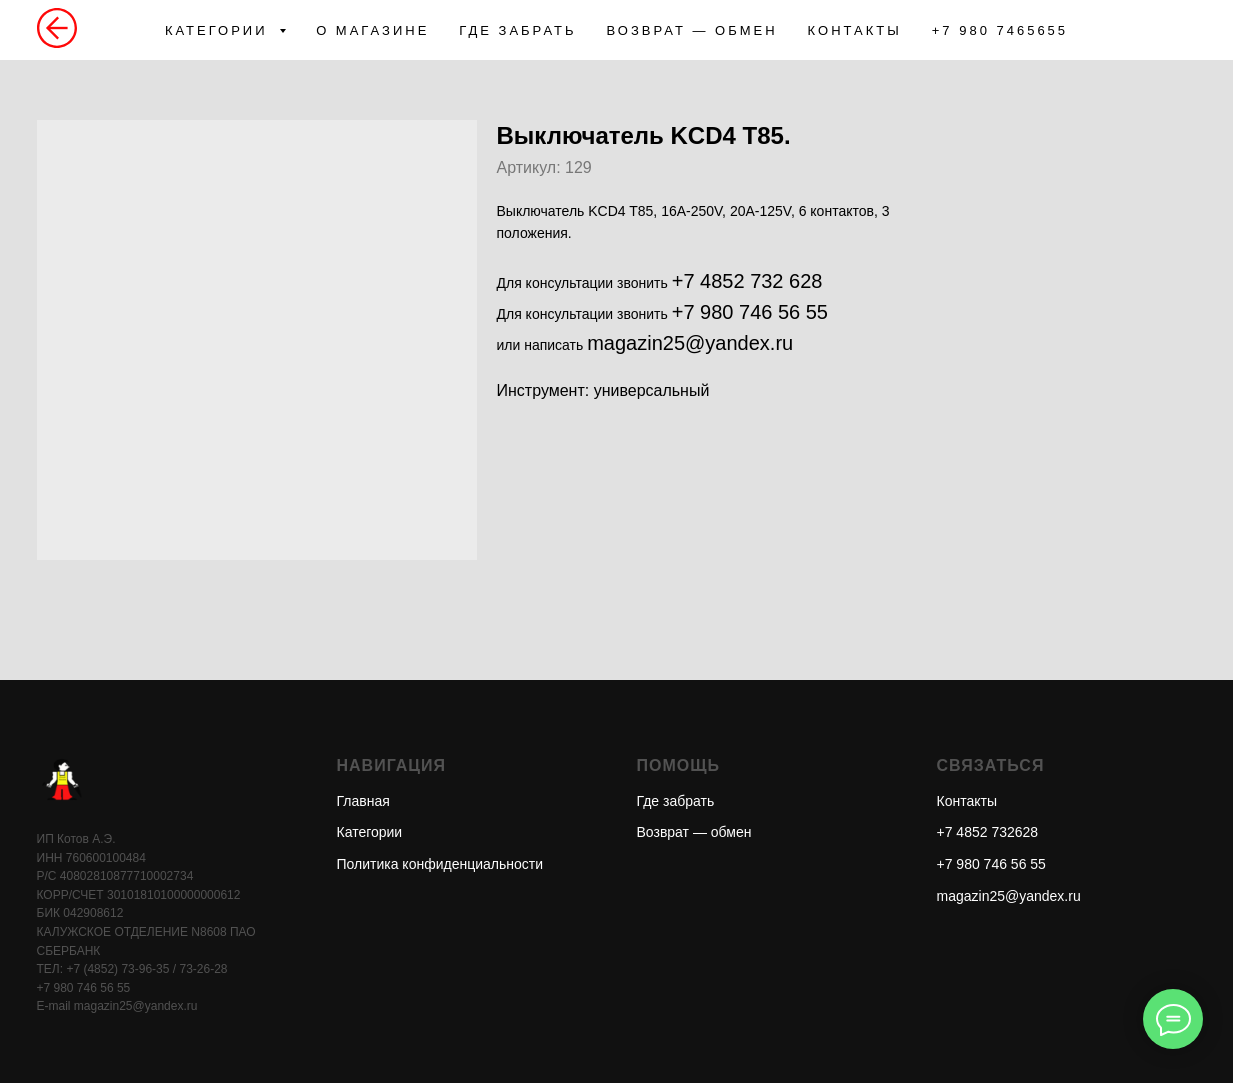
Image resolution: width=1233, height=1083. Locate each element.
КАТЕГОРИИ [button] (219, 30)
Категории (370, 832)
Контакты (967, 801)
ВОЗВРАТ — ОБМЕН (692, 30)
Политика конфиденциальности (440, 864)
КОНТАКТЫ (855, 30)
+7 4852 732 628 (747, 281)
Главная (363, 801)
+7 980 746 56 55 (750, 312)
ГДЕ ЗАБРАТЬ (517, 30)
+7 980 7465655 (1000, 30)
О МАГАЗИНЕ (372, 30)
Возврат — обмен (694, 832)
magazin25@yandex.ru (690, 343)
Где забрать (676, 801)
